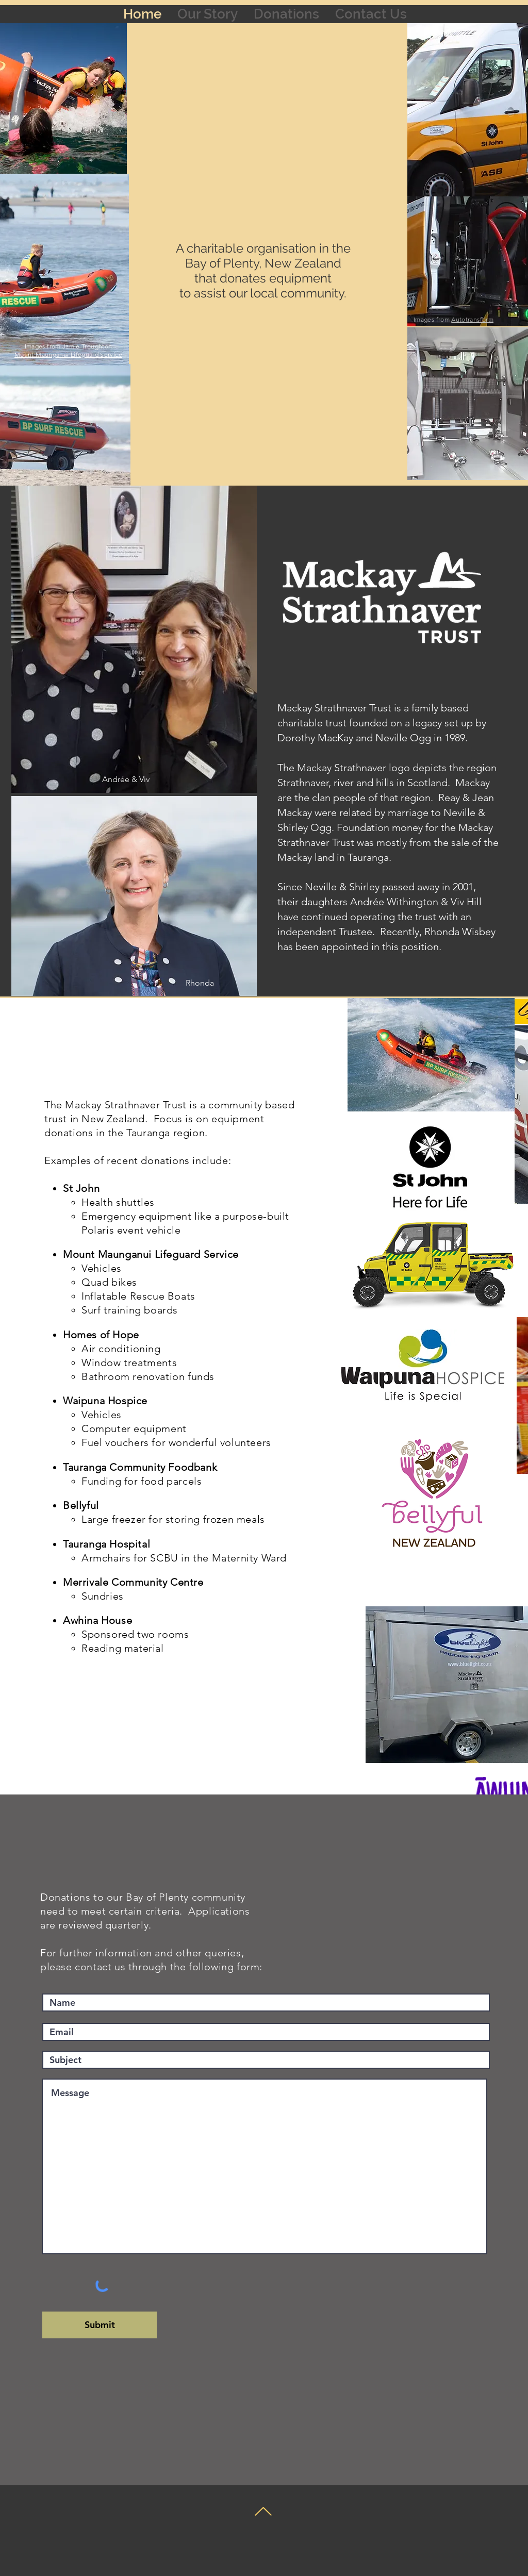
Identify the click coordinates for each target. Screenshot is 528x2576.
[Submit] (99, 2325)
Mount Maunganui (42, 354)
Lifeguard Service (96, 354)
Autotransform (472, 319)
